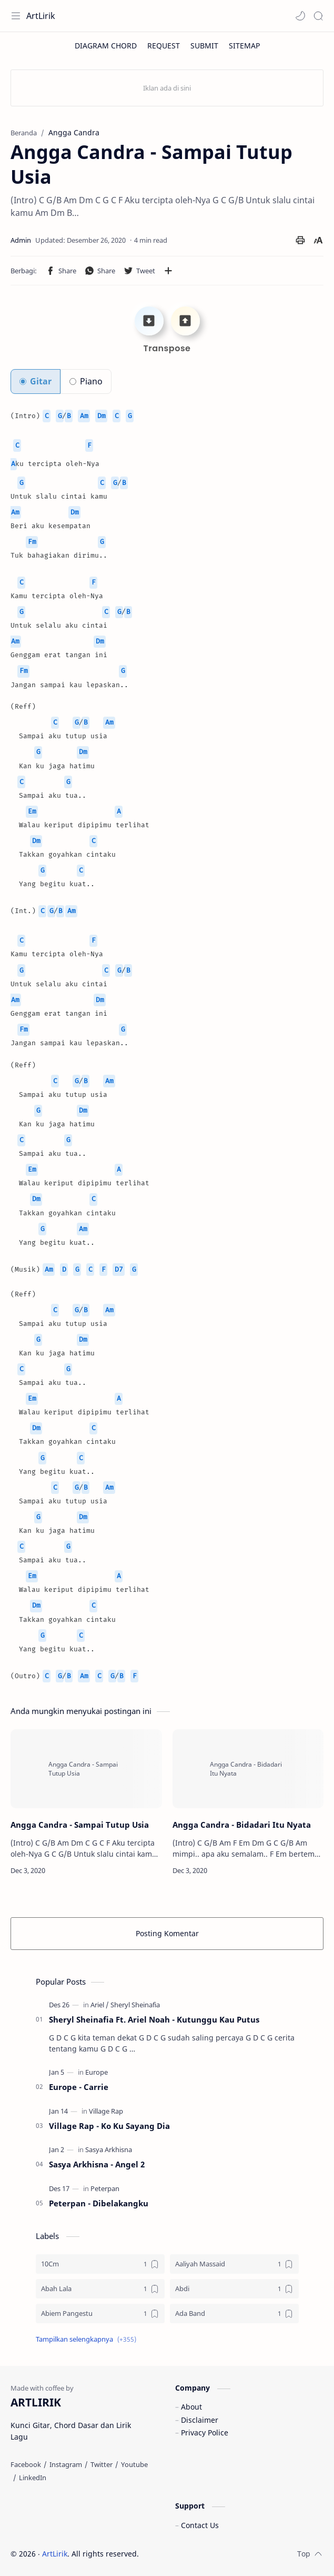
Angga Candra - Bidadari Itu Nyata (242, 1824)
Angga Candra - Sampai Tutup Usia (80, 1824)
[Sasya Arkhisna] (108, 2149)
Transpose (167, 348)
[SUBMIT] (204, 45)
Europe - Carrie (78, 2087)
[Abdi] (234, 2288)
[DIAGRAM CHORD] (106, 45)
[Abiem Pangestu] (100, 2313)
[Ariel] (99, 2004)
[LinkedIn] (32, 2477)
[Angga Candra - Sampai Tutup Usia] (86, 1768)
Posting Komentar (167, 1933)
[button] (300, 16)
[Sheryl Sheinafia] (135, 2004)
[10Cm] (100, 2264)
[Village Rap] (106, 2111)
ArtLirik (40, 16)
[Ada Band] (234, 2313)
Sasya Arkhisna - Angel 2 (97, 2164)
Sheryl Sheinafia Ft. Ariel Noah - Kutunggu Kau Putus (154, 2019)
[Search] (318, 16)
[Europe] (96, 2072)
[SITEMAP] (244, 45)
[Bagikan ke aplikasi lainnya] (168, 270)
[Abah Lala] (100, 2288)
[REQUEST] (163, 45)
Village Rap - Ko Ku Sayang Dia (109, 2126)
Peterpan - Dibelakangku (98, 2203)
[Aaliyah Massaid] (234, 2264)
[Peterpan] (104, 2188)
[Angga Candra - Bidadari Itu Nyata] (248, 1768)
